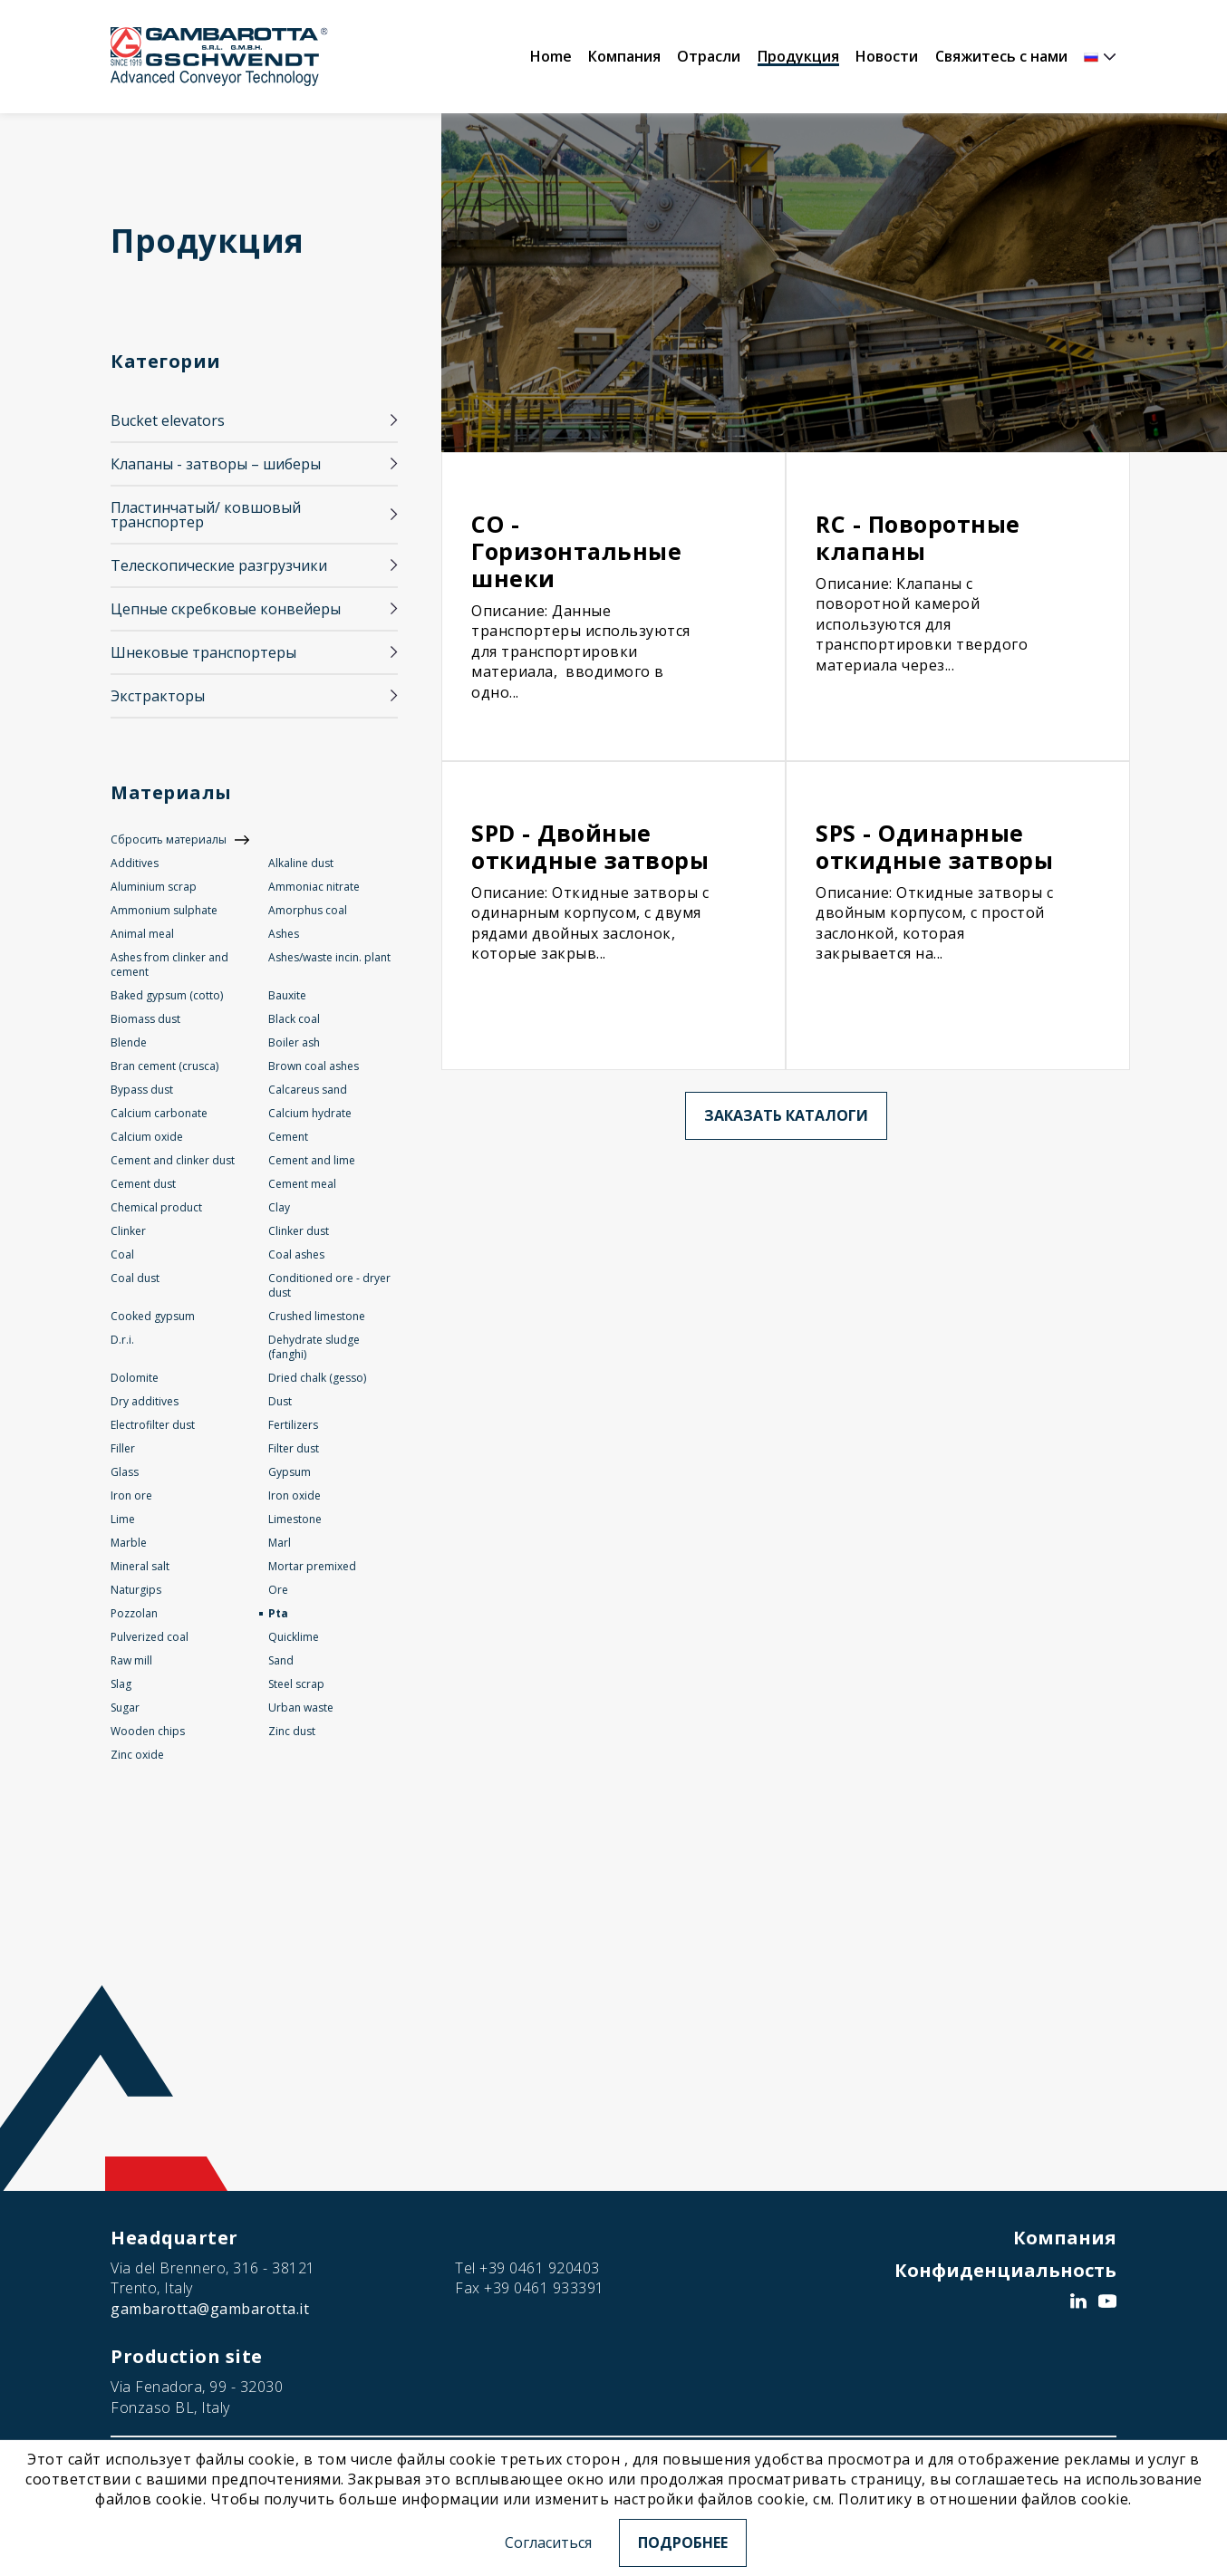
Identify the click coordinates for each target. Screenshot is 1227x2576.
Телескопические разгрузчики (219, 565)
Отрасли (708, 56)
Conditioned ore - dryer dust (329, 1285)
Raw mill (131, 1660)
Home (551, 56)
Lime (123, 1519)
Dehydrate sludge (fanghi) (314, 1347)
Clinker (128, 1231)
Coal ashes (296, 1254)
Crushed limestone (316, 1316)
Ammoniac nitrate (314, 886)
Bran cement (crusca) (164, 1066)
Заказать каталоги (786, 1115)
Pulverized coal (149, 1637)
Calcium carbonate (159, 1113)
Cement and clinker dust (173, 1160)
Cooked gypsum (153, 1316)
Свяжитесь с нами (1001, 56)
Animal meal (142, 933)
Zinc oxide (137, 1754)
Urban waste (300, 1707)
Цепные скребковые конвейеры (226, 609)
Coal (122, 1254)
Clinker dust (298, 1231)
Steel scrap (296, 1684)
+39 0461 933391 (544, 2288)
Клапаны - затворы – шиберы (216, 464)
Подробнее (683, 2542)
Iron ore (131, 1495)
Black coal (294, 1019)
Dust (280, 1401)
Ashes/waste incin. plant (329, 957)
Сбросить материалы (169, 840)
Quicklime (293, 1637)
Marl (279, 1542)
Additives (135, 863)
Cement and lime (311, 1160)
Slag (121, 1684)
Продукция (798, 56)
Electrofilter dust (153, 1425)
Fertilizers (293, 1425)
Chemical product (156, 1207)
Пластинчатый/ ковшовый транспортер (206, 514)
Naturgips (136, 1589)
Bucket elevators (168, 420)
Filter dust (293, 1448)
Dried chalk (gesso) (317, 1377)
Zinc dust (291, 1731)
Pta (278, 1613)
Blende (129, 1042)
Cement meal (302, 1184)
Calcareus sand (307, 1089)
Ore (278, 1589)
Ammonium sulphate (164, 910)
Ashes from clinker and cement (169, 964)
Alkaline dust (300, 863)
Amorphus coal (307, 910)
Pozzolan (134, 1613)
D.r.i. (122, 1339)
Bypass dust (142, 1089)
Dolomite (135, 1377)
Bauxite (287, 995)
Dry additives (145, 1401)
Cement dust (143, 1184)
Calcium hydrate (310, 1113)
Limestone (295, 1519)
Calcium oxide (147, 1136)
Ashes (283, 933)
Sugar (125, 1707)
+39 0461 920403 (539, 2268)
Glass (125, 1472)
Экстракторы (158, 696)
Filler (123, 1448)
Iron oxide (294, 1495)
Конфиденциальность (1005, 2270)
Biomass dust (145, 1019)
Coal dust (135, 1278)
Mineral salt (140, 1566)
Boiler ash (294, 1042)
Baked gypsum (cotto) (167, 995)
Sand (281, 1660)
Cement (288, 1136)
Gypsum (289, 1472)
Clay (279, 1207)
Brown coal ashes (313, 1066)
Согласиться (548, 2542)
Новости (886, 56)
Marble (129, 1542)
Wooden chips (148, 1731)
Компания (624, 56)
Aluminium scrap (154, 886)
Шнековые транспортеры (203, 652)
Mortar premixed (312, 1566)
